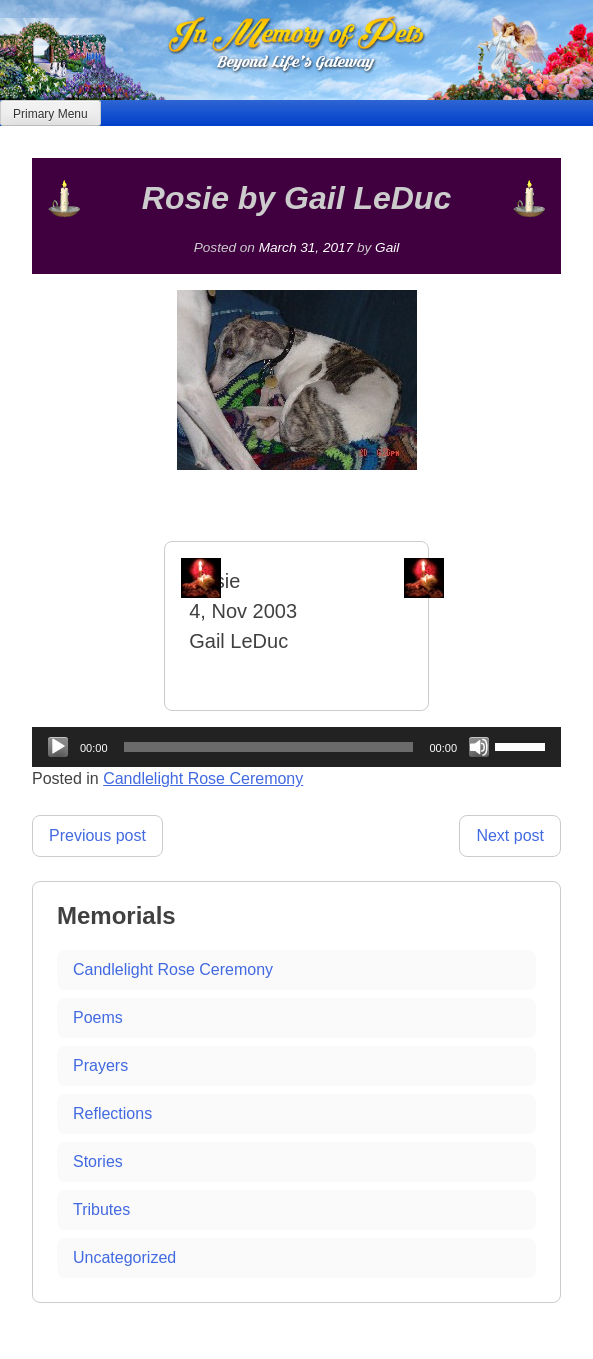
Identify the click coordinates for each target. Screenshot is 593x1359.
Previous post (97, 835)
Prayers (100, 1065)
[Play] (58, 747)
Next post (510, 835)
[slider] (269, 747)
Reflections (112, 1113)
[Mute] (479, 747)
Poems (98, 1017)
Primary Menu (50, 114)
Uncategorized (124, 1257)
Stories (98, 1161)
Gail (387, 247)
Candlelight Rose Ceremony (203, 778)
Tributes (101, 1209)
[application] (296, 747)
